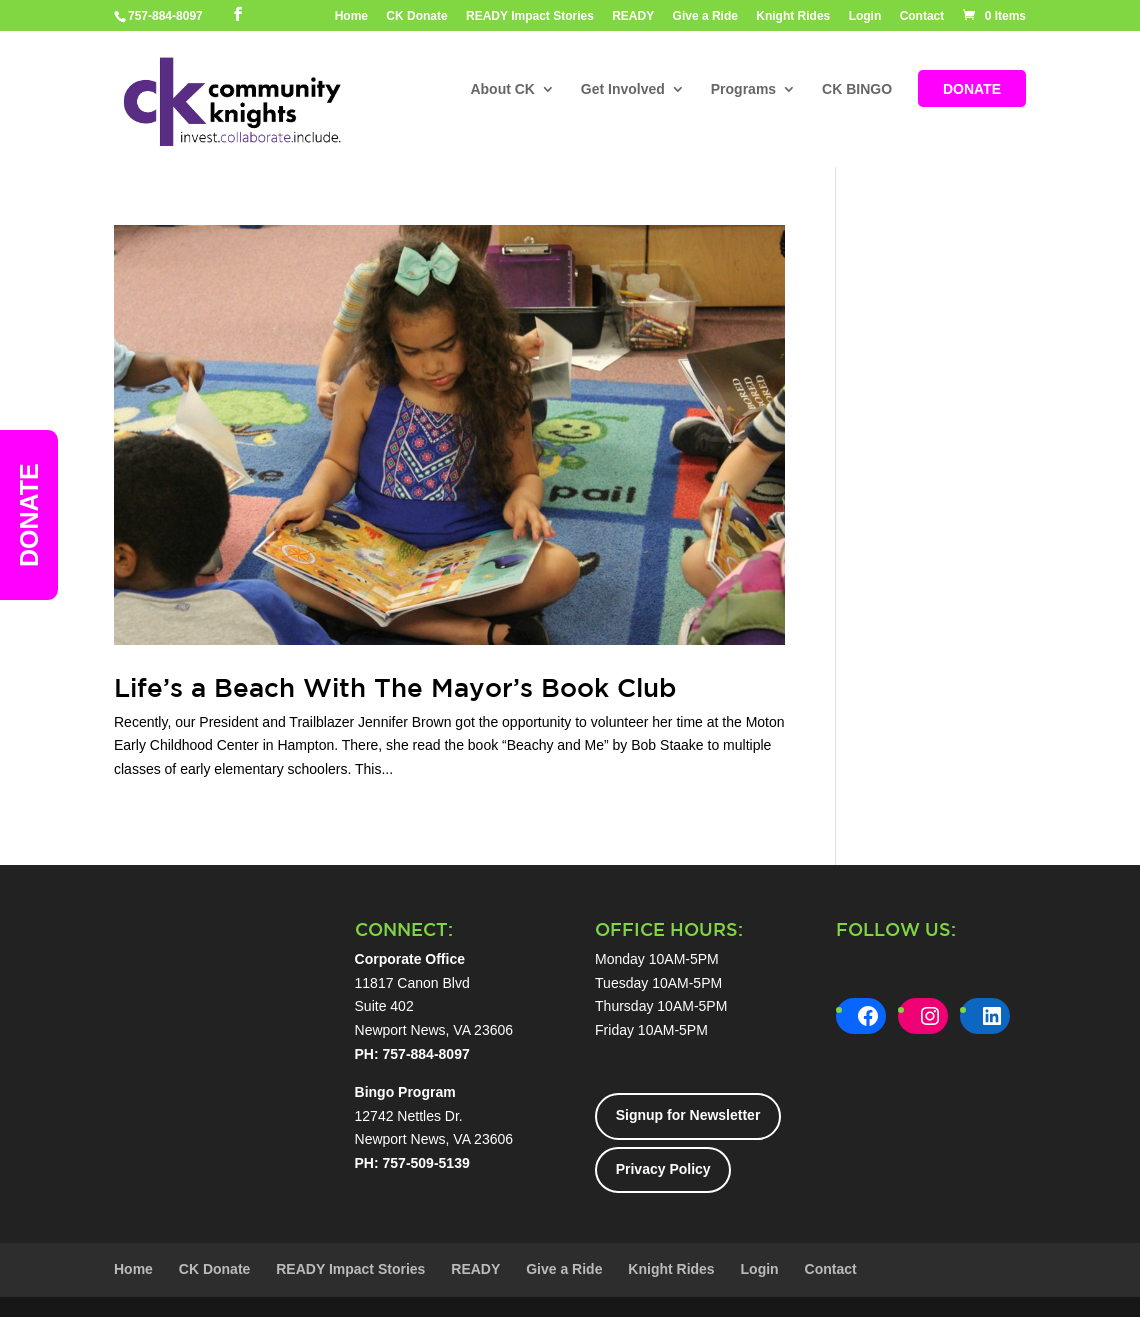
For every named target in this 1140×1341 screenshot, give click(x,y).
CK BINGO (857, 90)
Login (865, 16)
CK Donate (416, 16)
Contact (922, 16)
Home (351, 16)
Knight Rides (793, 16)
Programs (743, 90)
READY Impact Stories (530, 16)
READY (633, 16)
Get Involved (623, 90)
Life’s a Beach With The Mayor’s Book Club (395, 687)
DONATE (972, 90)
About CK (502, 90)
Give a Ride (705, 16)
